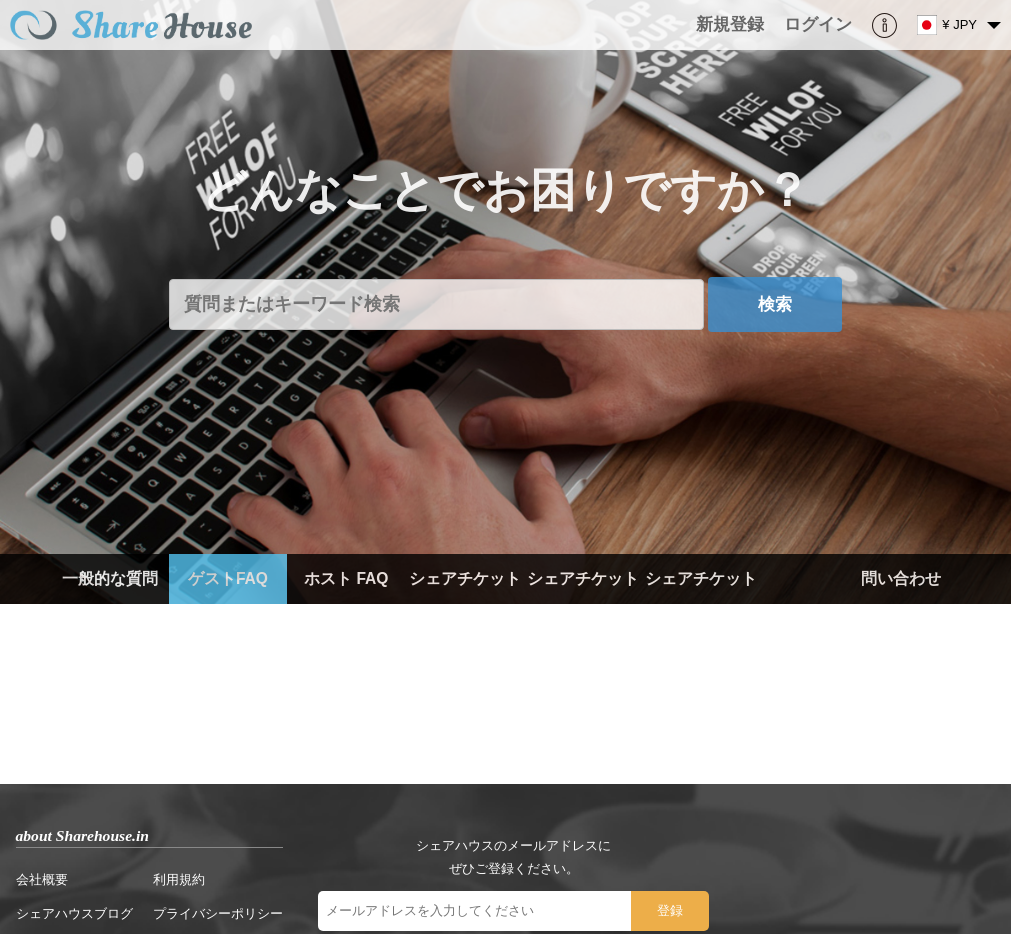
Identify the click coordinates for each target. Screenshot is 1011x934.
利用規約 (179, 879)
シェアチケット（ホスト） (583, 603)
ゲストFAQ (228, 578)
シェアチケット (465, 578)
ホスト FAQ (346, 578)
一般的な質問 (110, 578)
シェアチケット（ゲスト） (701, 603)
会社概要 (42, 879)
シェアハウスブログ (74, 913)
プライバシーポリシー (218, 913)
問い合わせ (901, 578)
